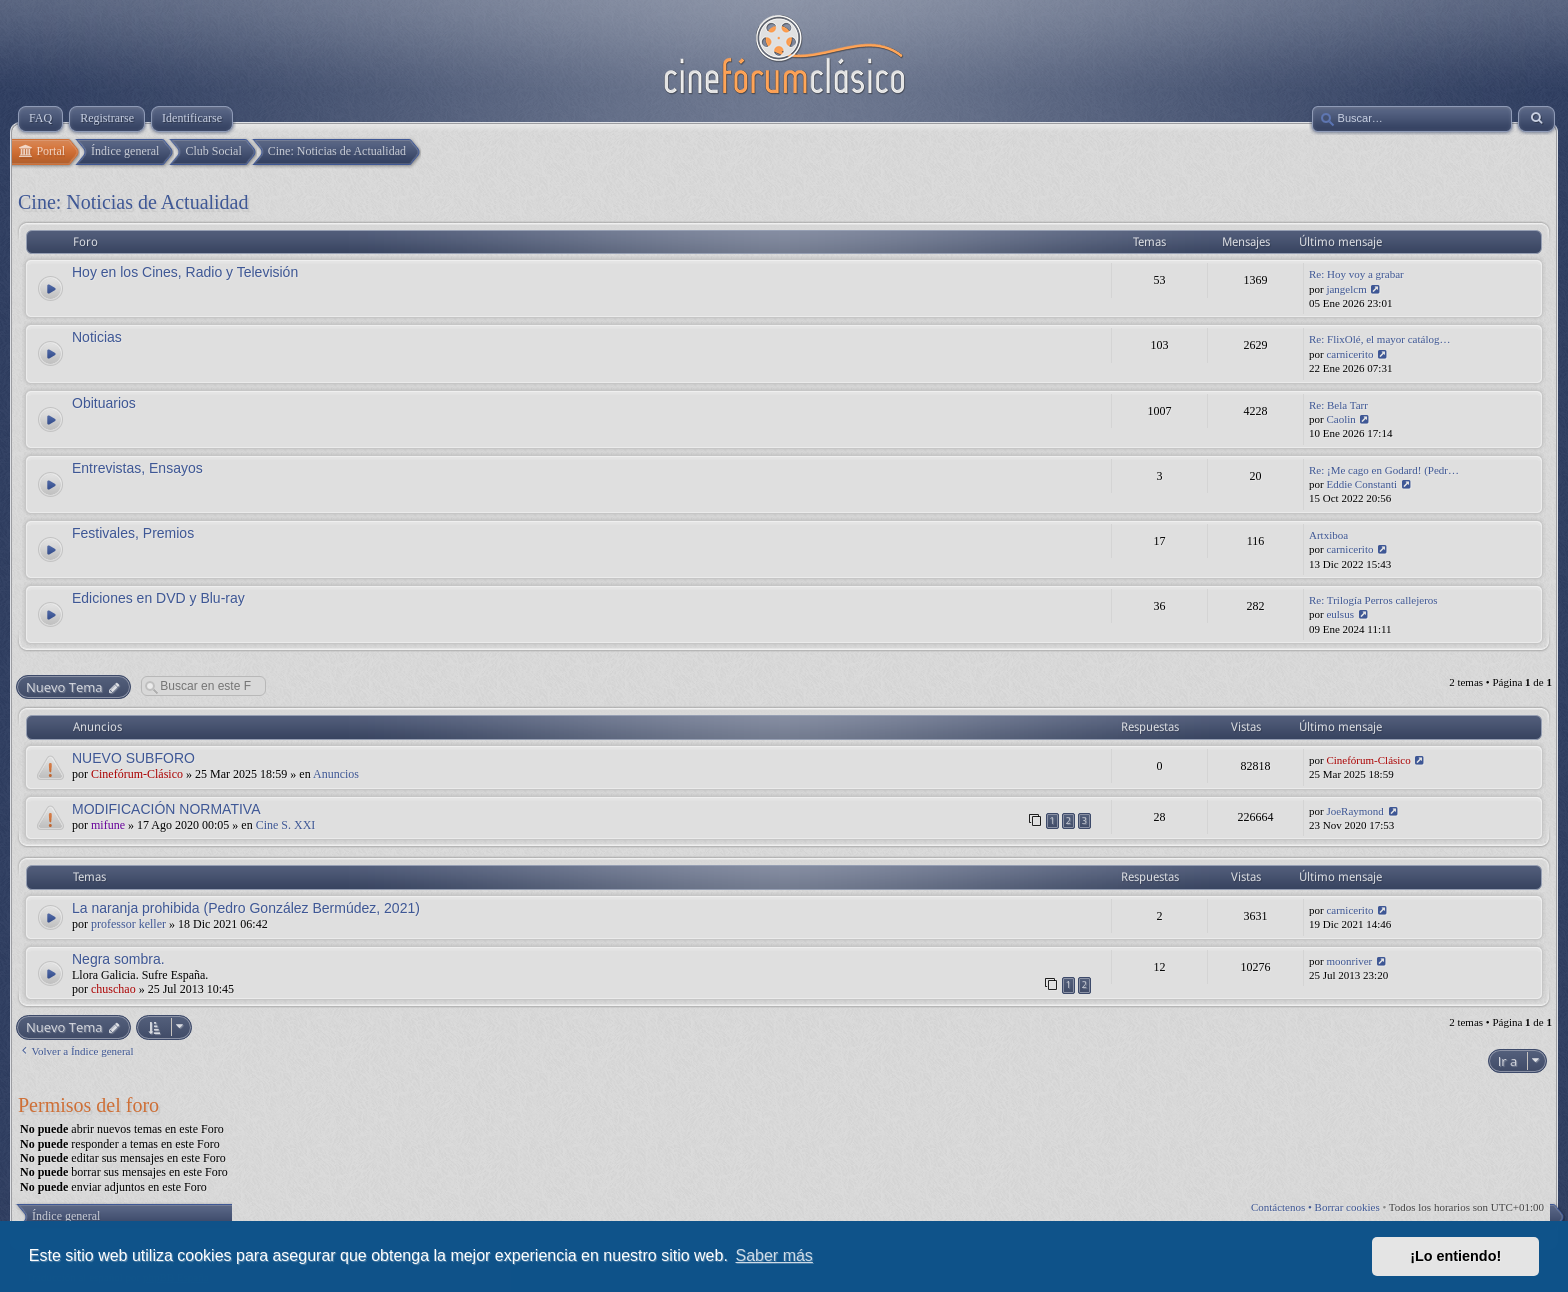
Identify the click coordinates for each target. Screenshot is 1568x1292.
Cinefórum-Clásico (137, 774)
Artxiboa (1328, 535)
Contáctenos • (1283, 1207)
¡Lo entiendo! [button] (1455, 1256)
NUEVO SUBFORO (133, 758)
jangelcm (1346, 289)
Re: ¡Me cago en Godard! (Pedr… (1384, 470)
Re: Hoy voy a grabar (1356, 274)
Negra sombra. (118, 959)
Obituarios (104, 403)
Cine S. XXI (286, 825)
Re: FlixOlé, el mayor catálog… (1379, 339)
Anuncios (336, 774)
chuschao (113, 989)
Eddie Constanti (1361, 484)
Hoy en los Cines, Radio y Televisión (185, 272)
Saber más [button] (774, 1255)
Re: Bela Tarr (1338, 405)
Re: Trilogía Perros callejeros (1373, 600)
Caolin (1340, 419)
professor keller (128, 924)
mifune (108, 825)
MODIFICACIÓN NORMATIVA (166, 809)
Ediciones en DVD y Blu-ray (158, 598)
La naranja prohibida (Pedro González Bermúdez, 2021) (246, 908)
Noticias (97, 337)
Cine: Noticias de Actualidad (133, 202)
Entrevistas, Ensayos (137, 468)
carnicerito (1349, 354)
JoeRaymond (1354, 811)
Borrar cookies (1347, 1207)
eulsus (1340, 614)
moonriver (1349, 961)
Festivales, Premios (133, 533)
